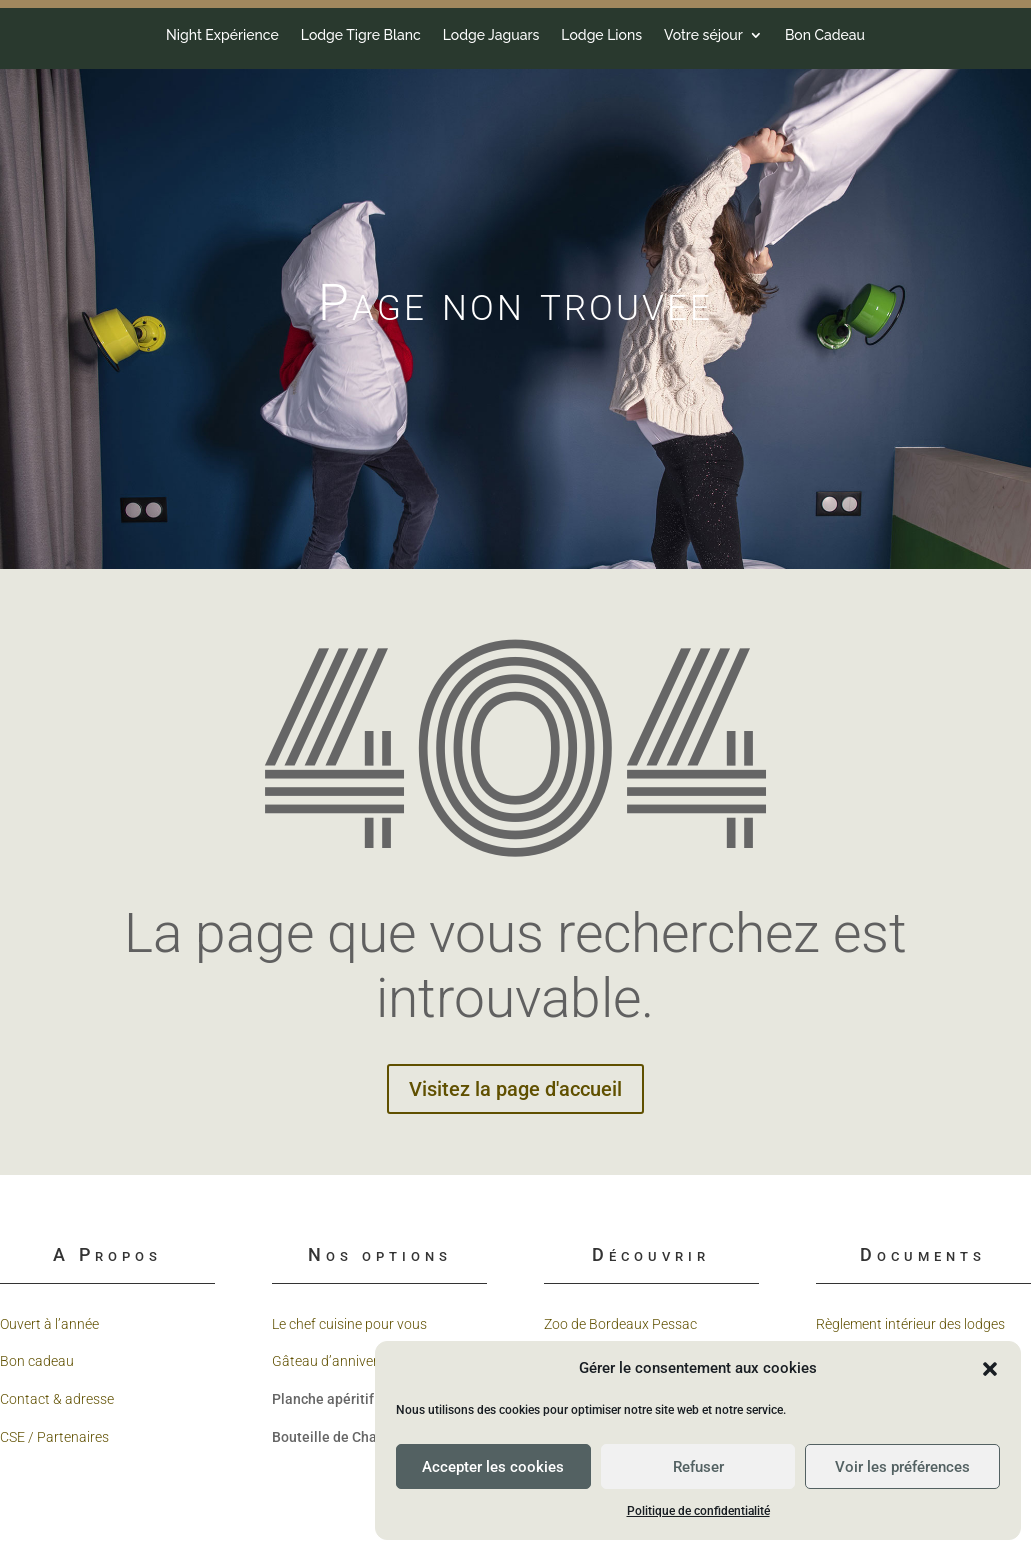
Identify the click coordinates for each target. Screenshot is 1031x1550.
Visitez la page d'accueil (515, 1089)
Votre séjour (225, 35)
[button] (990, 1369)
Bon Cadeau (346, 35)
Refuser (698, 1467)
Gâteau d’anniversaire (340, 1361)
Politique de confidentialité (698, 1511)
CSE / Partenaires (54, 1437)
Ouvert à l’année (49, 1324)
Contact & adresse (57, 1399)
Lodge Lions (123, 35)
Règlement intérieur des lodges (910, 1324)
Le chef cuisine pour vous (349, 1324)
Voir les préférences (902, 1467)
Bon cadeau (37, 1361)
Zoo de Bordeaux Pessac (620, 1324)
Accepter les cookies (493, 1467)
